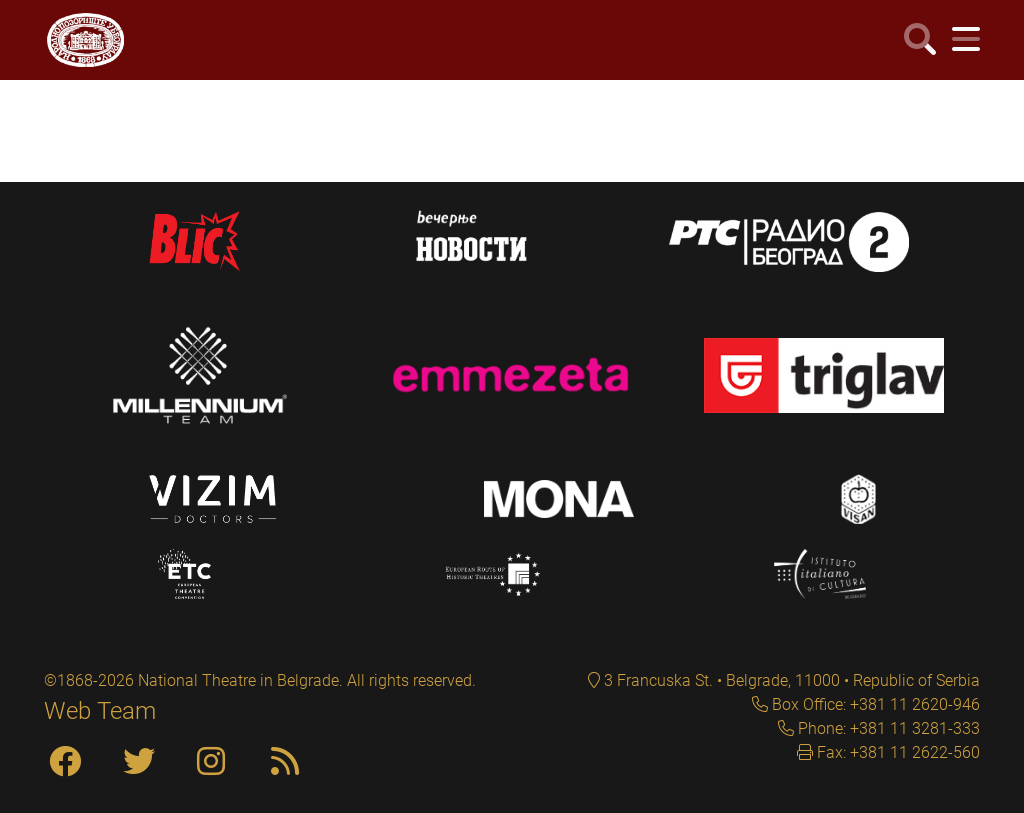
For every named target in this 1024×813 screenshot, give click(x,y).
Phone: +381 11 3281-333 (887, 728)
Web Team (100, 711)
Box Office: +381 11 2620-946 (874, 704)
